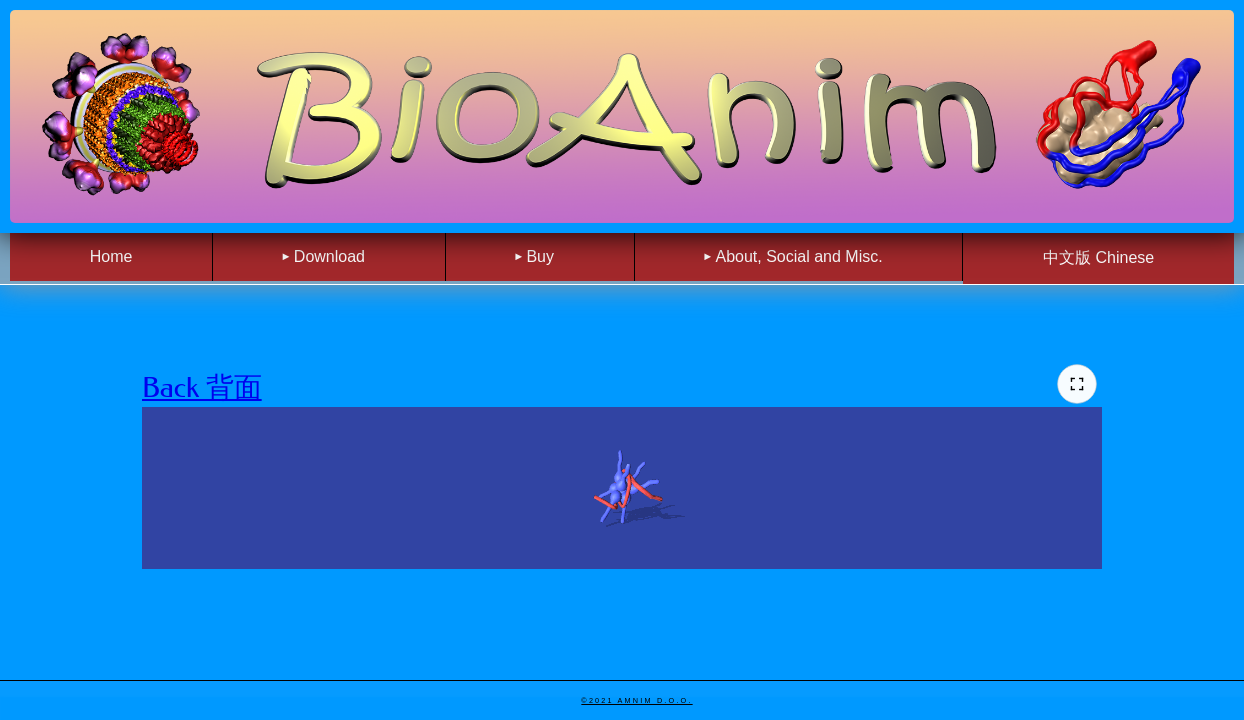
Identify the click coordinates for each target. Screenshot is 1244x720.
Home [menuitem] (111, 256)
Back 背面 (202, 387)
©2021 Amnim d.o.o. (636, 700)
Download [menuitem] (329, 256)
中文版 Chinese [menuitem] (1098, 257)
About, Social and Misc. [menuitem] (798, 256)
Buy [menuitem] (540, 256)
